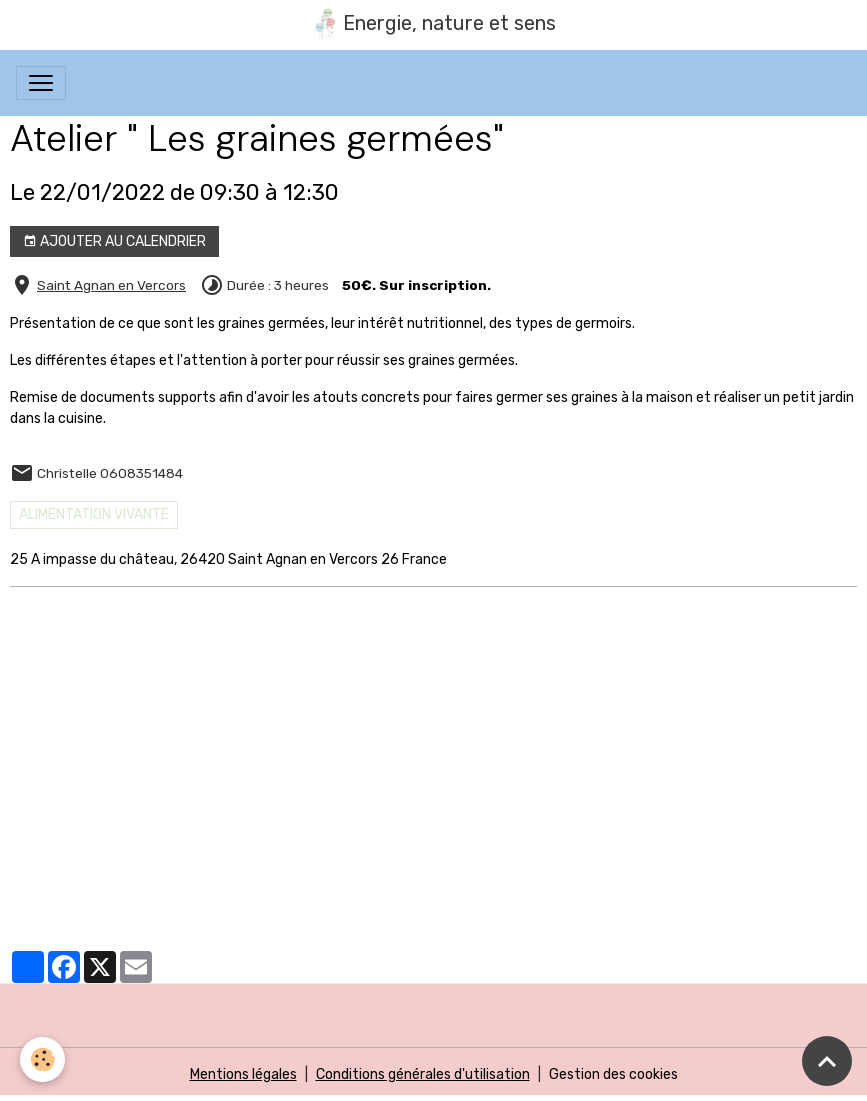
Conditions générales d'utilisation (423, 1074)
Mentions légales (243, 1074)
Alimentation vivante (94, 514)
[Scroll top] (827, 1061)
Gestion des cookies (613, 1074)
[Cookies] (42, 1059)
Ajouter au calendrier (114, 242)
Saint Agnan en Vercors (111, 285)
